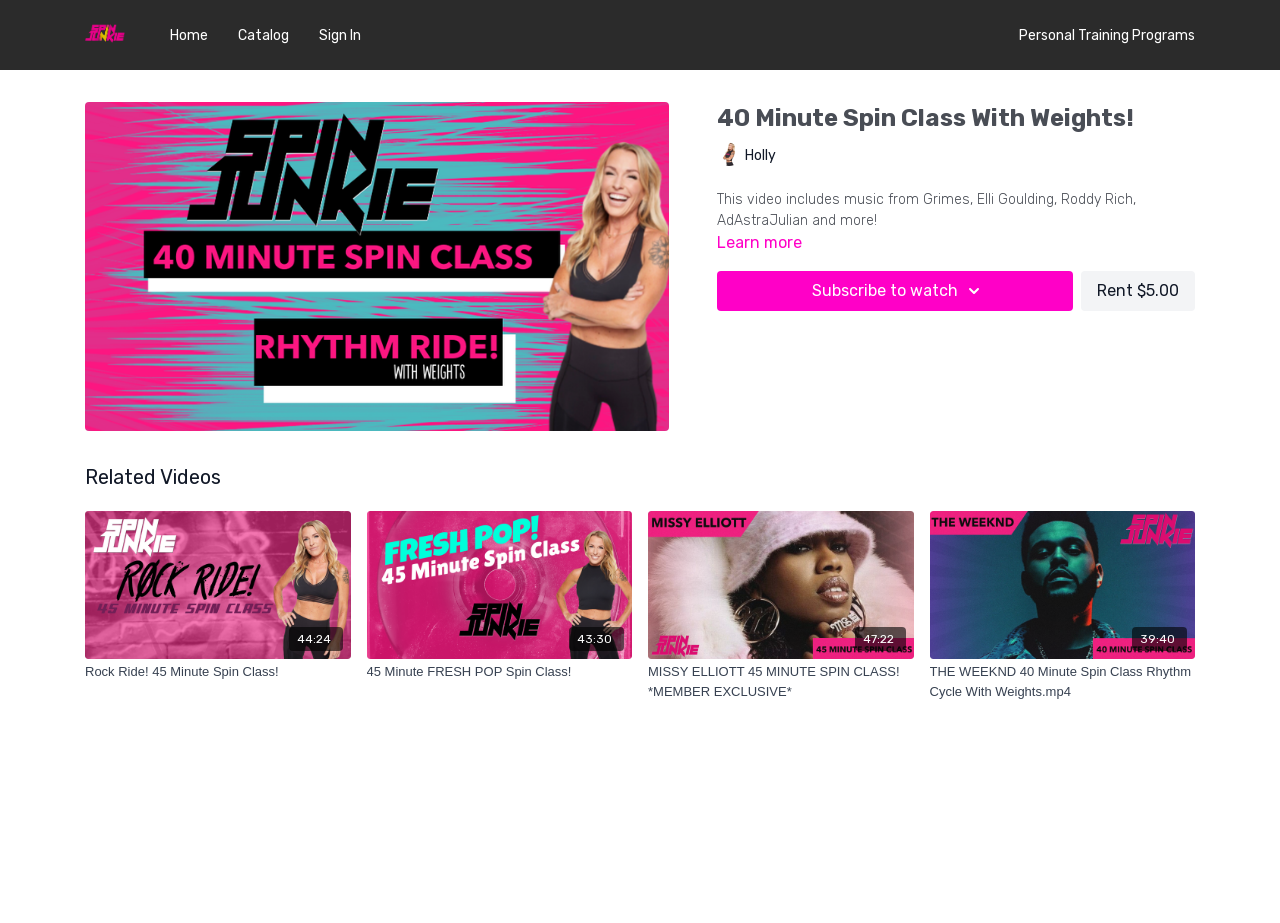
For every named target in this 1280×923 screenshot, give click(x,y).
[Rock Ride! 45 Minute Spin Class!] (218, 672)
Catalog (263, 35)
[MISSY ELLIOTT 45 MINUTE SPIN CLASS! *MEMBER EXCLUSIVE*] (781, 681)
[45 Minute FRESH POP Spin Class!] (500, 672)
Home (189, 35)
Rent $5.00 (1138, 290)
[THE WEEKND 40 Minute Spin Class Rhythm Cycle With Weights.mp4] (1063, 681)
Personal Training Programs (1107, 35)
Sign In (340, 35)
